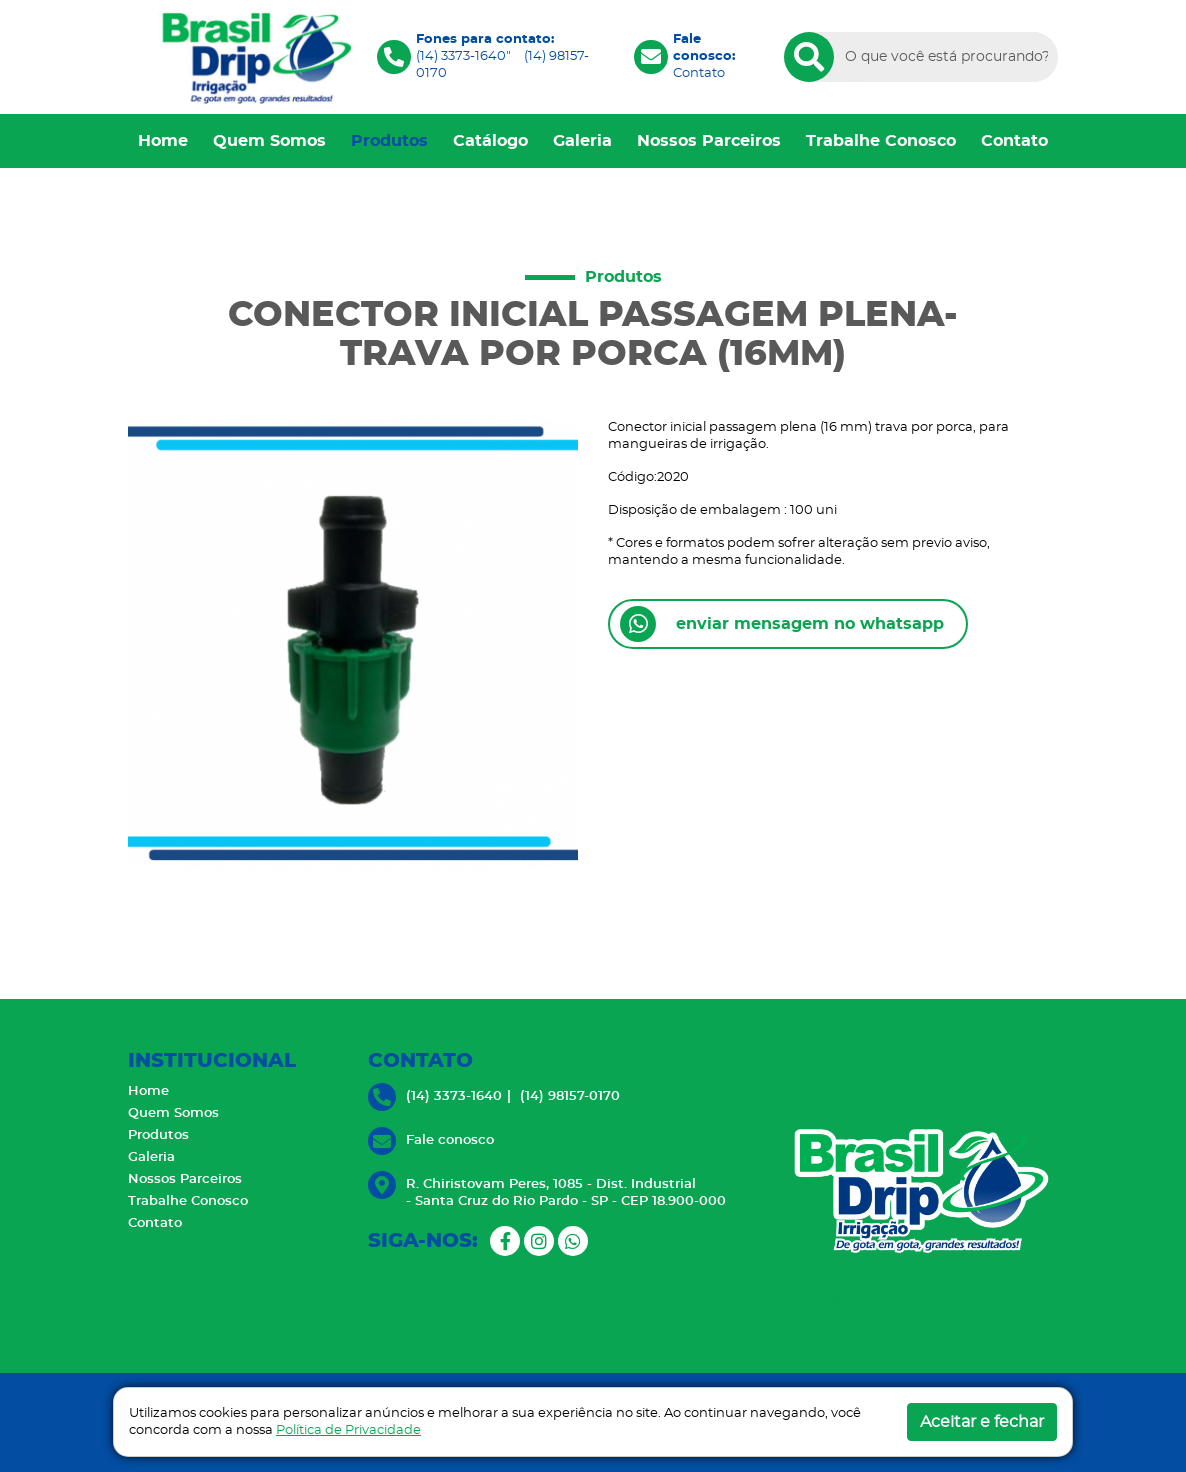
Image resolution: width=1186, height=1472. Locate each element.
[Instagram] (539, 1241)
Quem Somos (269, 141)
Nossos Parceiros (709, 141)
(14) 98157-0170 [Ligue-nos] (570, 1096)
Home (163, 141)
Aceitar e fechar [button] (982, 1422)
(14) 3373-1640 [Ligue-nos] (454, 1096)
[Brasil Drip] (252, 55)
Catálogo (490, 141)
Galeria (582, 141)
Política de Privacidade (348, 1430)
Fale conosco (450, 1140)
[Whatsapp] (573, 1241)
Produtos (389, 141)
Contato (699, 73)
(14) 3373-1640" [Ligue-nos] (463, 56)
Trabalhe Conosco (881, 141)
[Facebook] (505, 1241)
